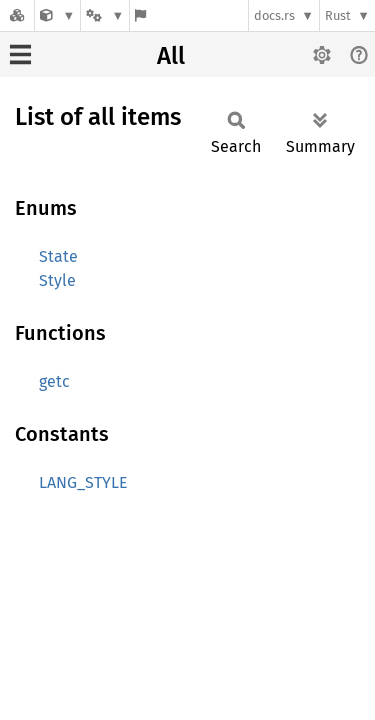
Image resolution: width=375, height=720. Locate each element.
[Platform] (105, 15)
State (58, 256)
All (171, 56)
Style (57, 280)
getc (54, 381)
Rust (338, 15)
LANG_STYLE (83, 482)
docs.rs (274, 15)
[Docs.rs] (17, 15)
